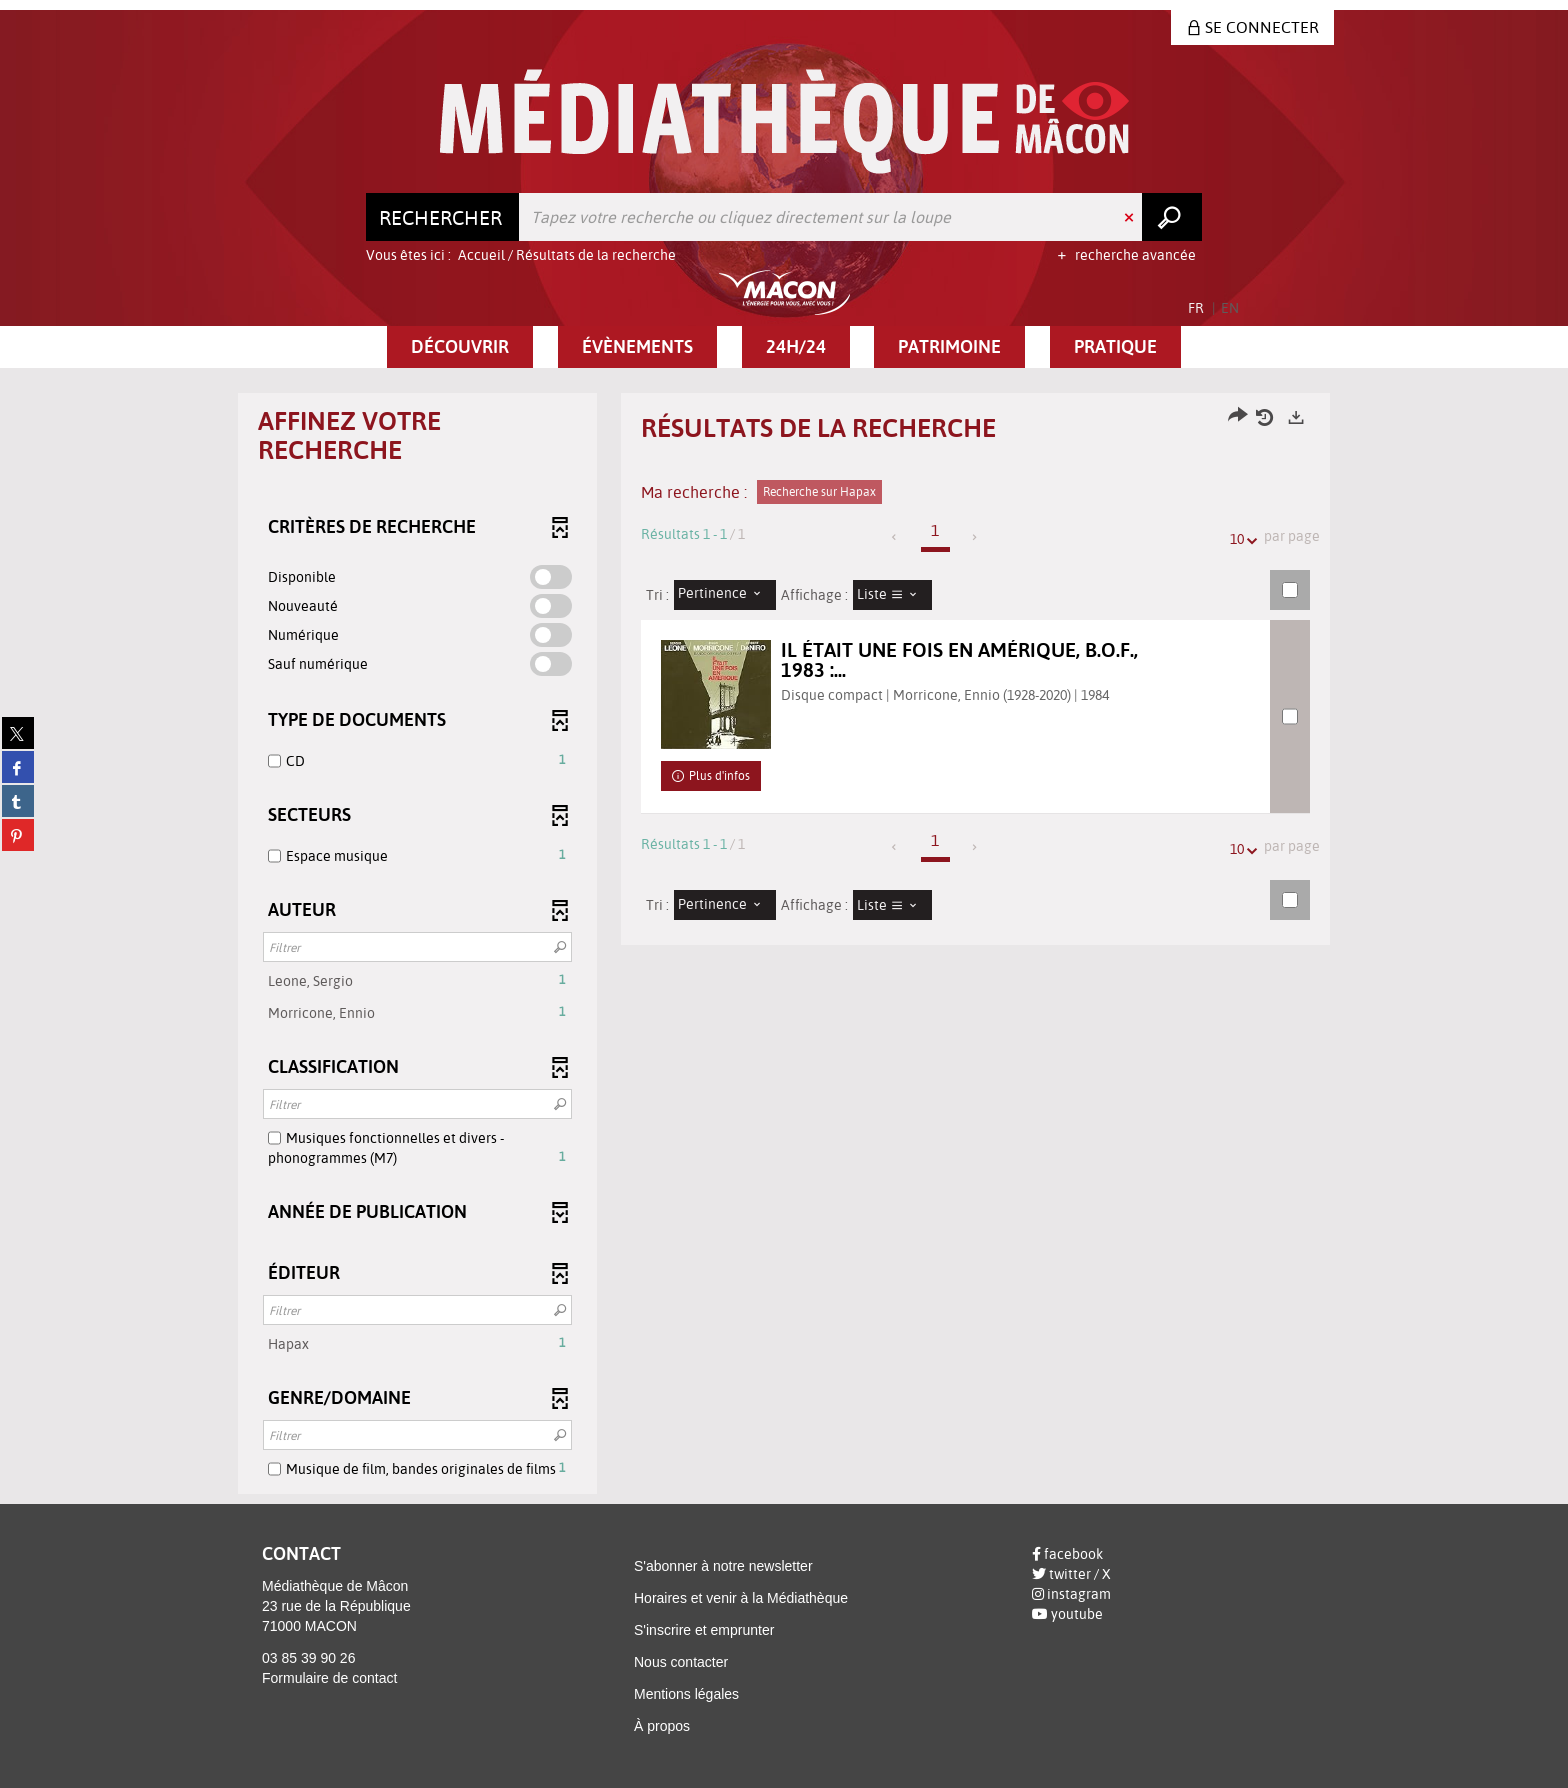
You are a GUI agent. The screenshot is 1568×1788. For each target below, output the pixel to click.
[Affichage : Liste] (893, 595)
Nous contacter (681, 1662)
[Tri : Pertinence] (725, 595)
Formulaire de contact (329, 1678)
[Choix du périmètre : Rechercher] (443, 217)
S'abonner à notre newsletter (723, 1566)
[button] (460, 347)
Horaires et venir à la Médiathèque (741, 1598)
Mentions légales (686, 1694)
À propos (662, 1726)
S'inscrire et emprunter (704, 1630)
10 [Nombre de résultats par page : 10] (1240, 539)
